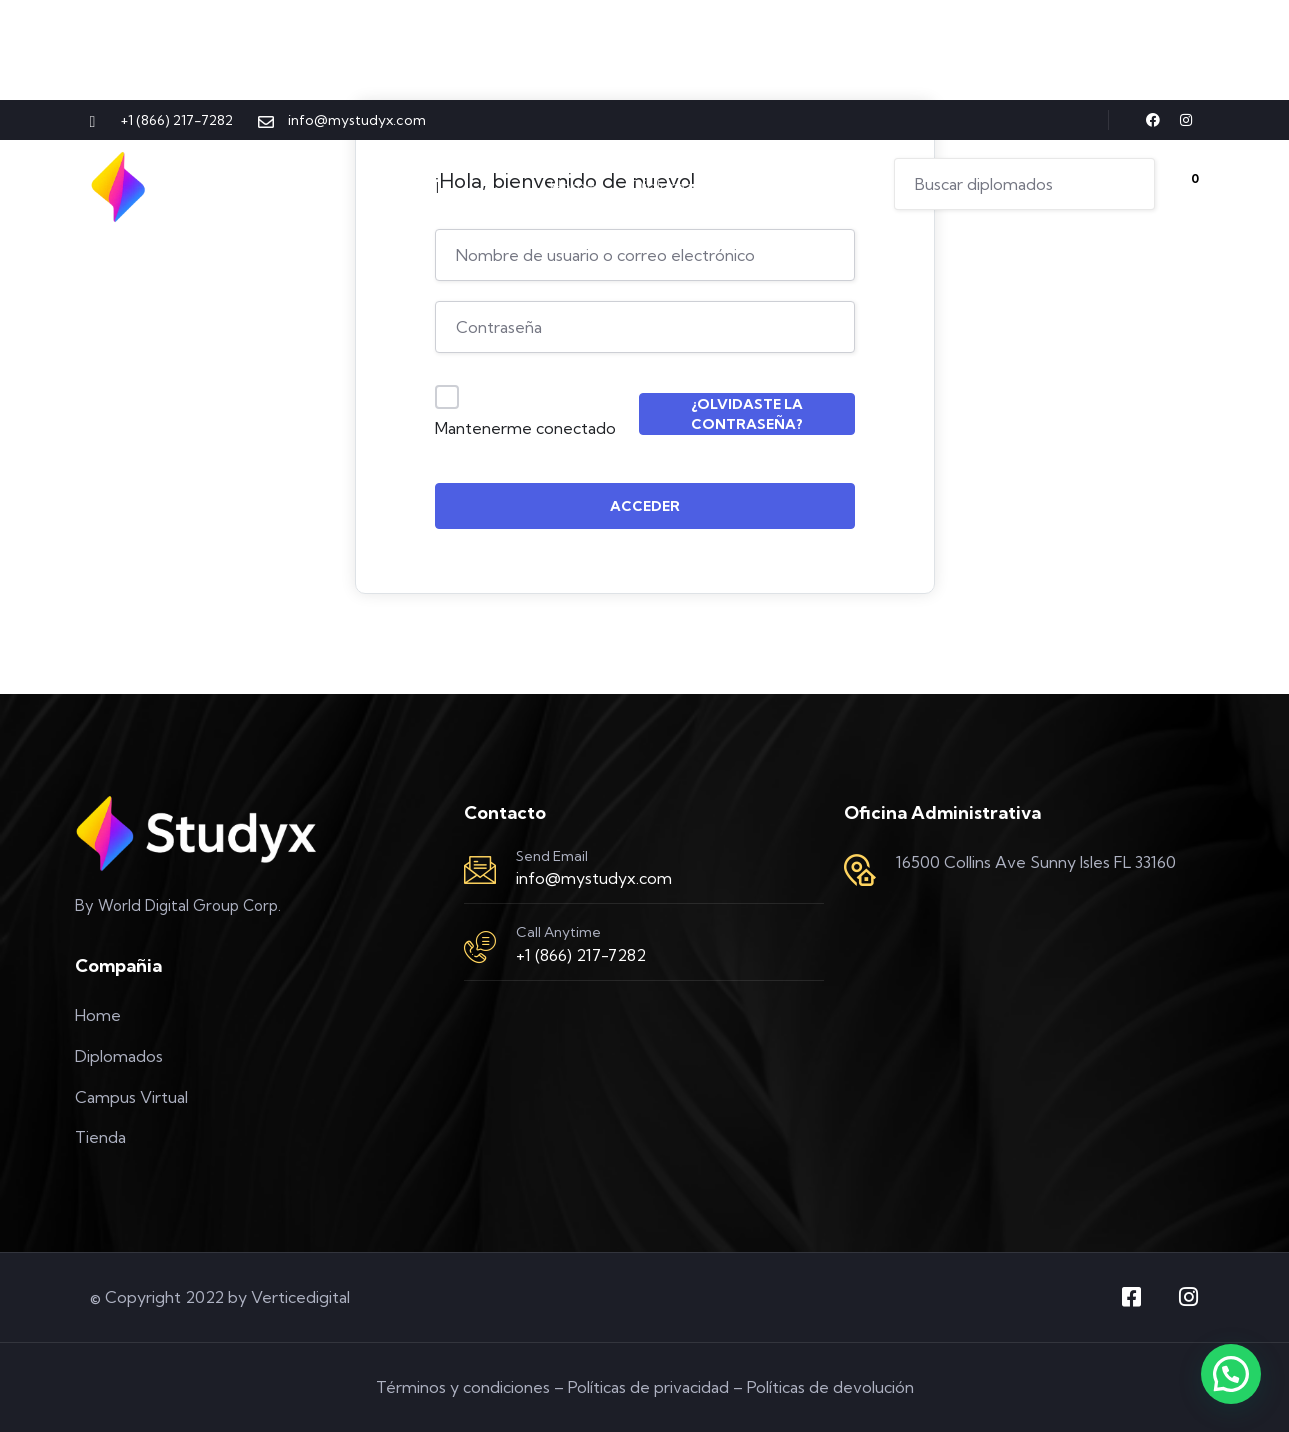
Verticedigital (300, 1297)
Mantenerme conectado (525, 428)
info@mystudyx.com (594, 878)
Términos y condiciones (463, 1387)
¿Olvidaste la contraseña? (747, 414)
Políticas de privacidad (648, 1387)
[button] (1230, 1373)
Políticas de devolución (830, 1387)
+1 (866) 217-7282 (581, 955)
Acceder (645, 506)
